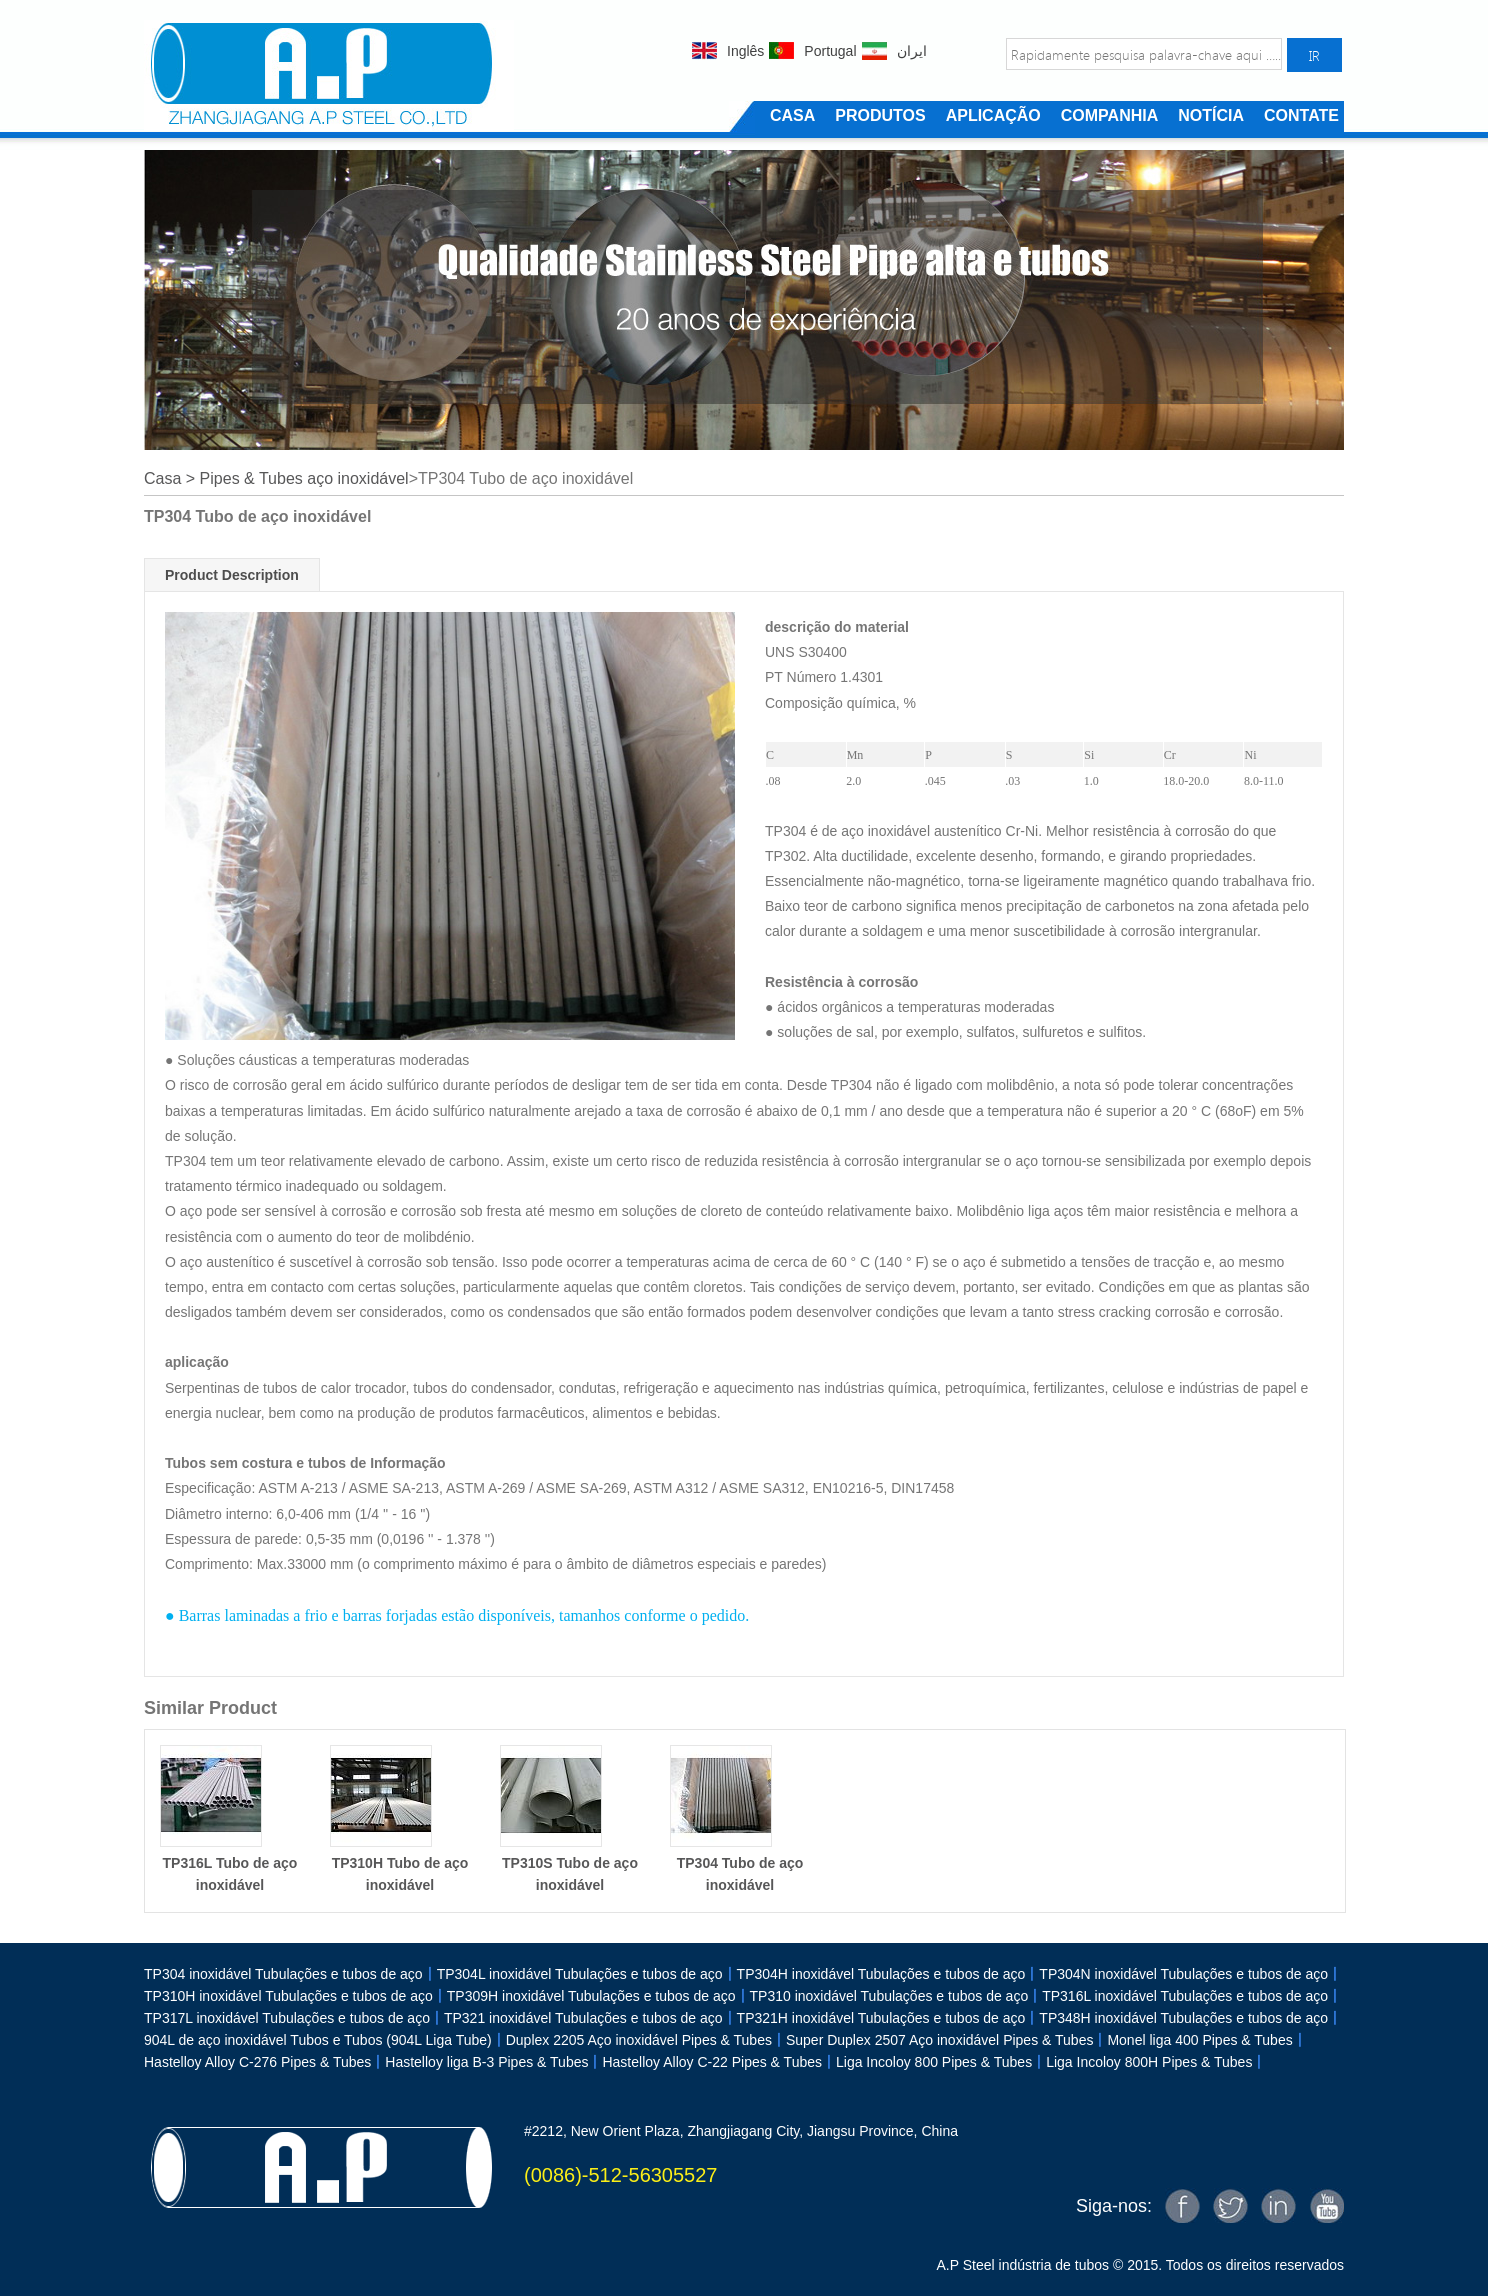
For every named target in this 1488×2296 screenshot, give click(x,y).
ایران (912, 51)
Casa (162, 478)
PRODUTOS (880, 115)
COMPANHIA (1109, 115)
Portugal (830, 51)
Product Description (232, 575)
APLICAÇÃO (993, 115)
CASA (792, 115)
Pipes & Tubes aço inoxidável (304, 478)
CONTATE (1301, 115)
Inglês (745, 51)
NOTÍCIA (1211, 115)
